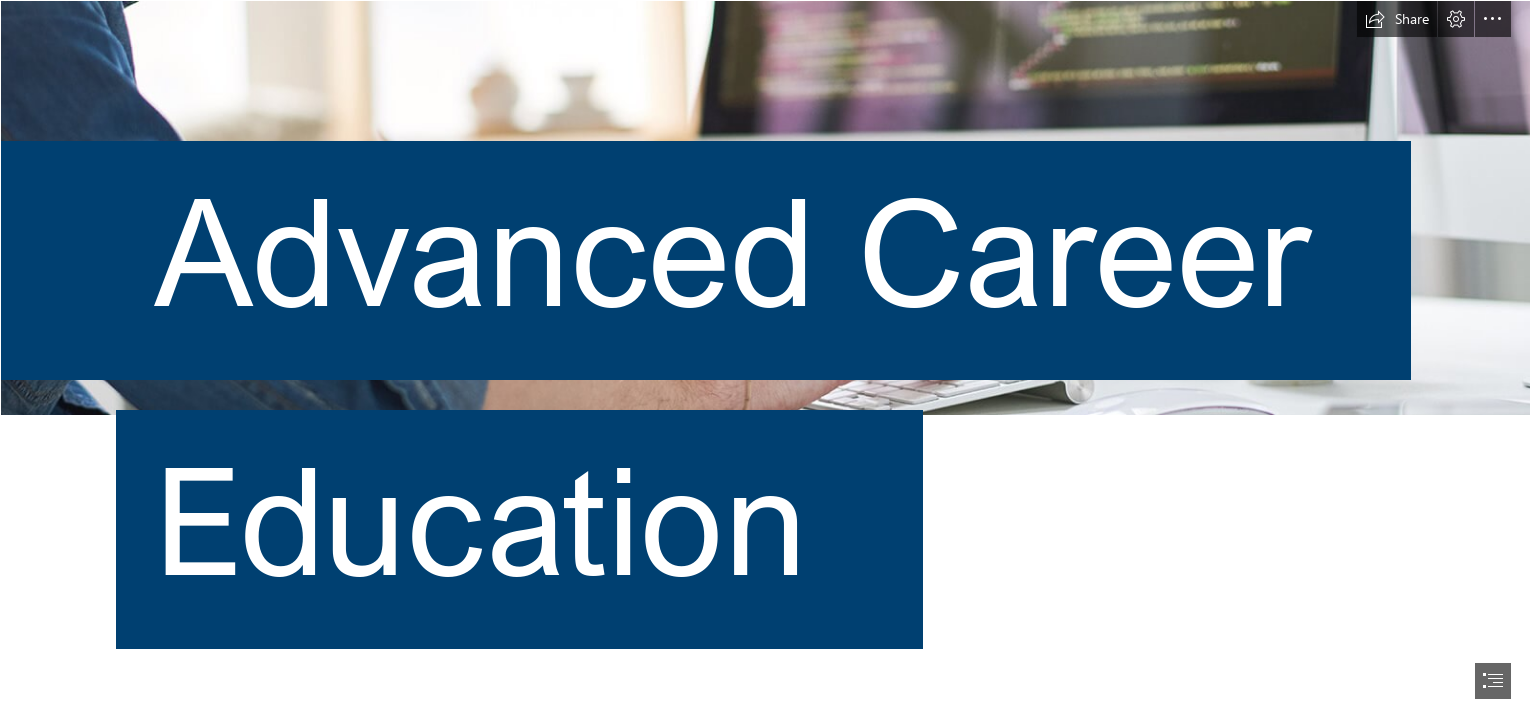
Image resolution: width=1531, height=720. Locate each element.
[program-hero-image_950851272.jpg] (765, 354)
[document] (765, 360)
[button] (1397, 19)
